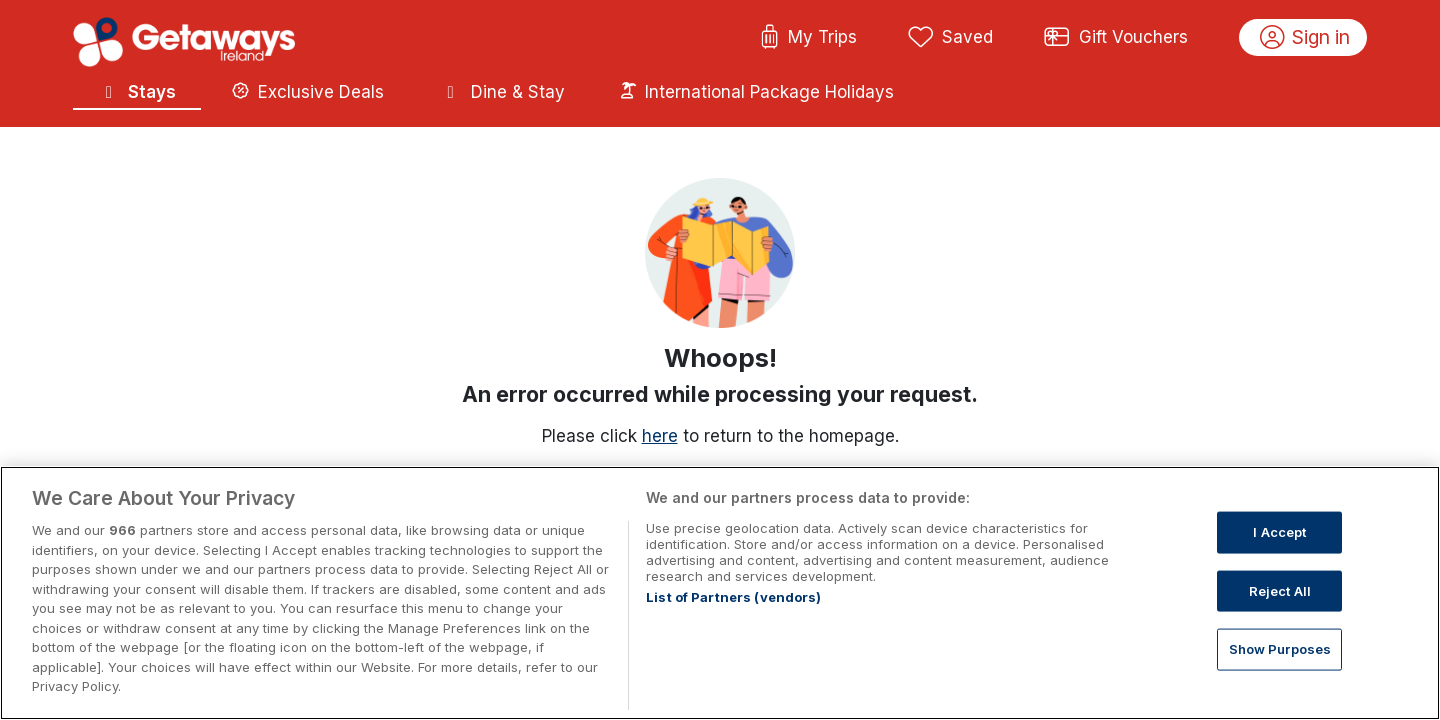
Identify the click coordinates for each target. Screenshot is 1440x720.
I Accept (1279, 532)
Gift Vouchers (1116, 38)
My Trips (808, 38)
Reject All (1280, 590)
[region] (720, 593)
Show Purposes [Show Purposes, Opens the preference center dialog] (1280, 649)
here (660, 436)
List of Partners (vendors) (733, 597)
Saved (951, 38)
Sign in (1305, 38)
